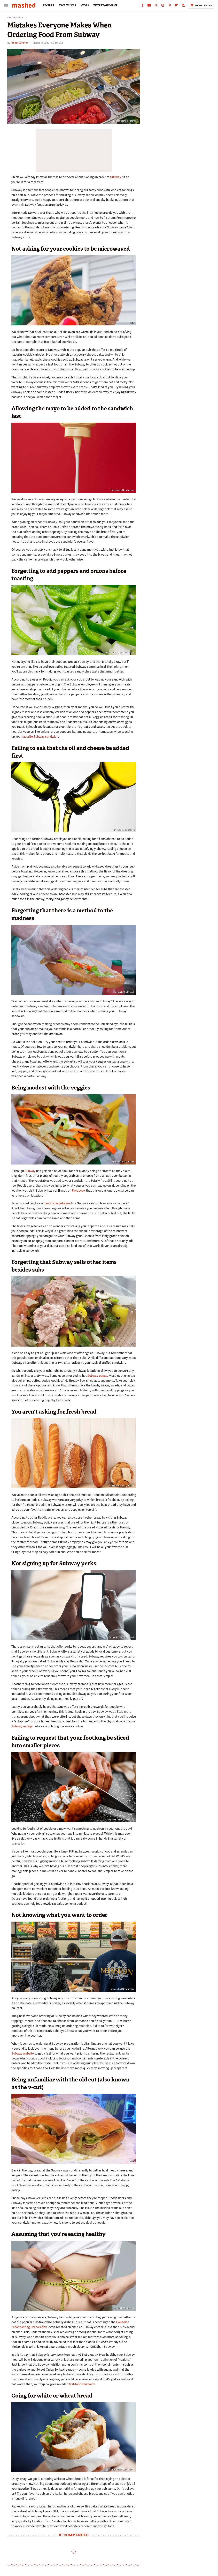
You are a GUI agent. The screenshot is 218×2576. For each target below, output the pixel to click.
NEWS (85, 5)
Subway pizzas (97, 1376)
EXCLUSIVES (67, 5)
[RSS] (183, 6)
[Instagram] (163, 6)
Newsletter (201, 5)
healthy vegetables (57, 1203)
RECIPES (48, 5)
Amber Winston (19, 42)
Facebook (78, 1190)
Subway (115, 177)
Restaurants (15, 18)
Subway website (22, 2053)
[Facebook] (142, 6)
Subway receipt (22, 1726)
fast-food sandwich (82, 2384)
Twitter (131, 323)
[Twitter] (156, 6)
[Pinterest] (170, 6)
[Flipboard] (176, 6)
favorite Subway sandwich (40, 736)
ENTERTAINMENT (105, 5)
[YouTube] (149, 6)
